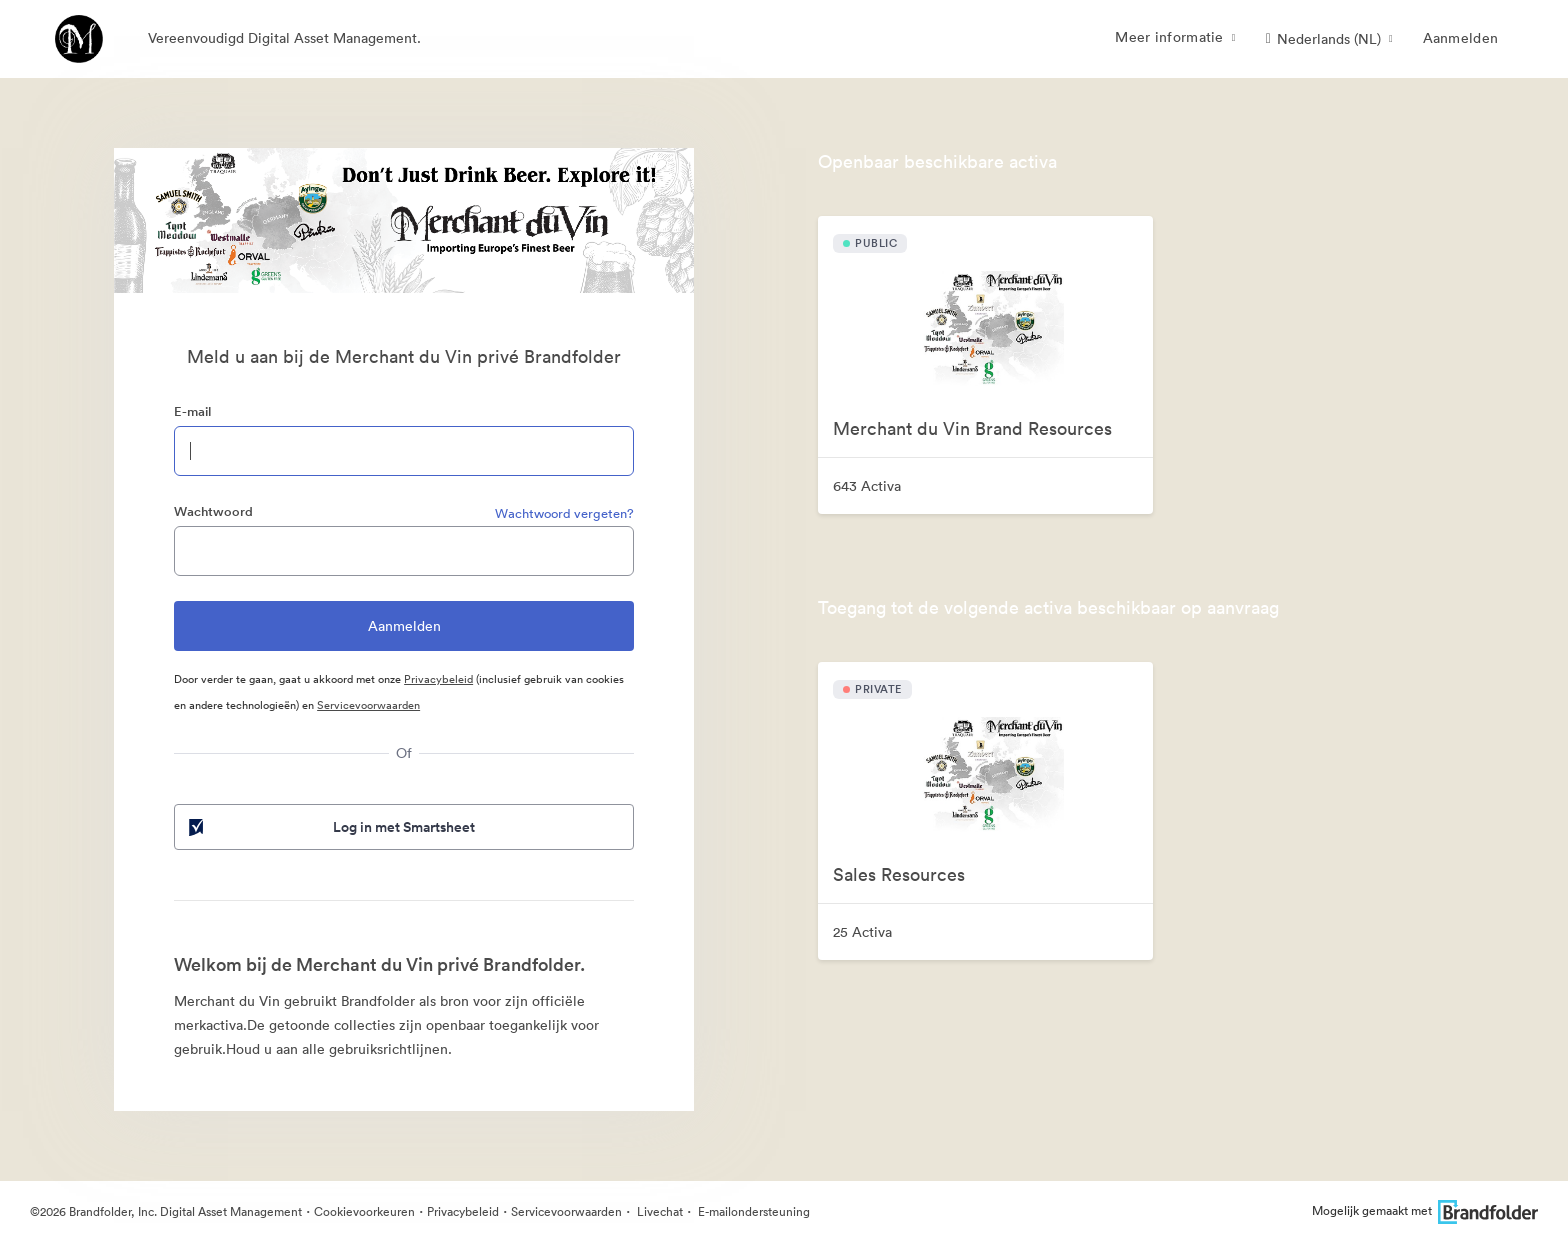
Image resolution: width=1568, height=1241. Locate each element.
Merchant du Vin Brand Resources (972, 428)
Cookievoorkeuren (364, 1211)
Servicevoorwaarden (368, 705)
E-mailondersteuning (752, 1211)
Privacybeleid (438, 679)
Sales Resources (899, 874)
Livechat (658, 1211)
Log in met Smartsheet (330, 827)
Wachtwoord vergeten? (564, 513)
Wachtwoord (213, 511)
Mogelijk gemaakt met (1425, 1210)
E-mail (192, 411)
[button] (1329, 39)
